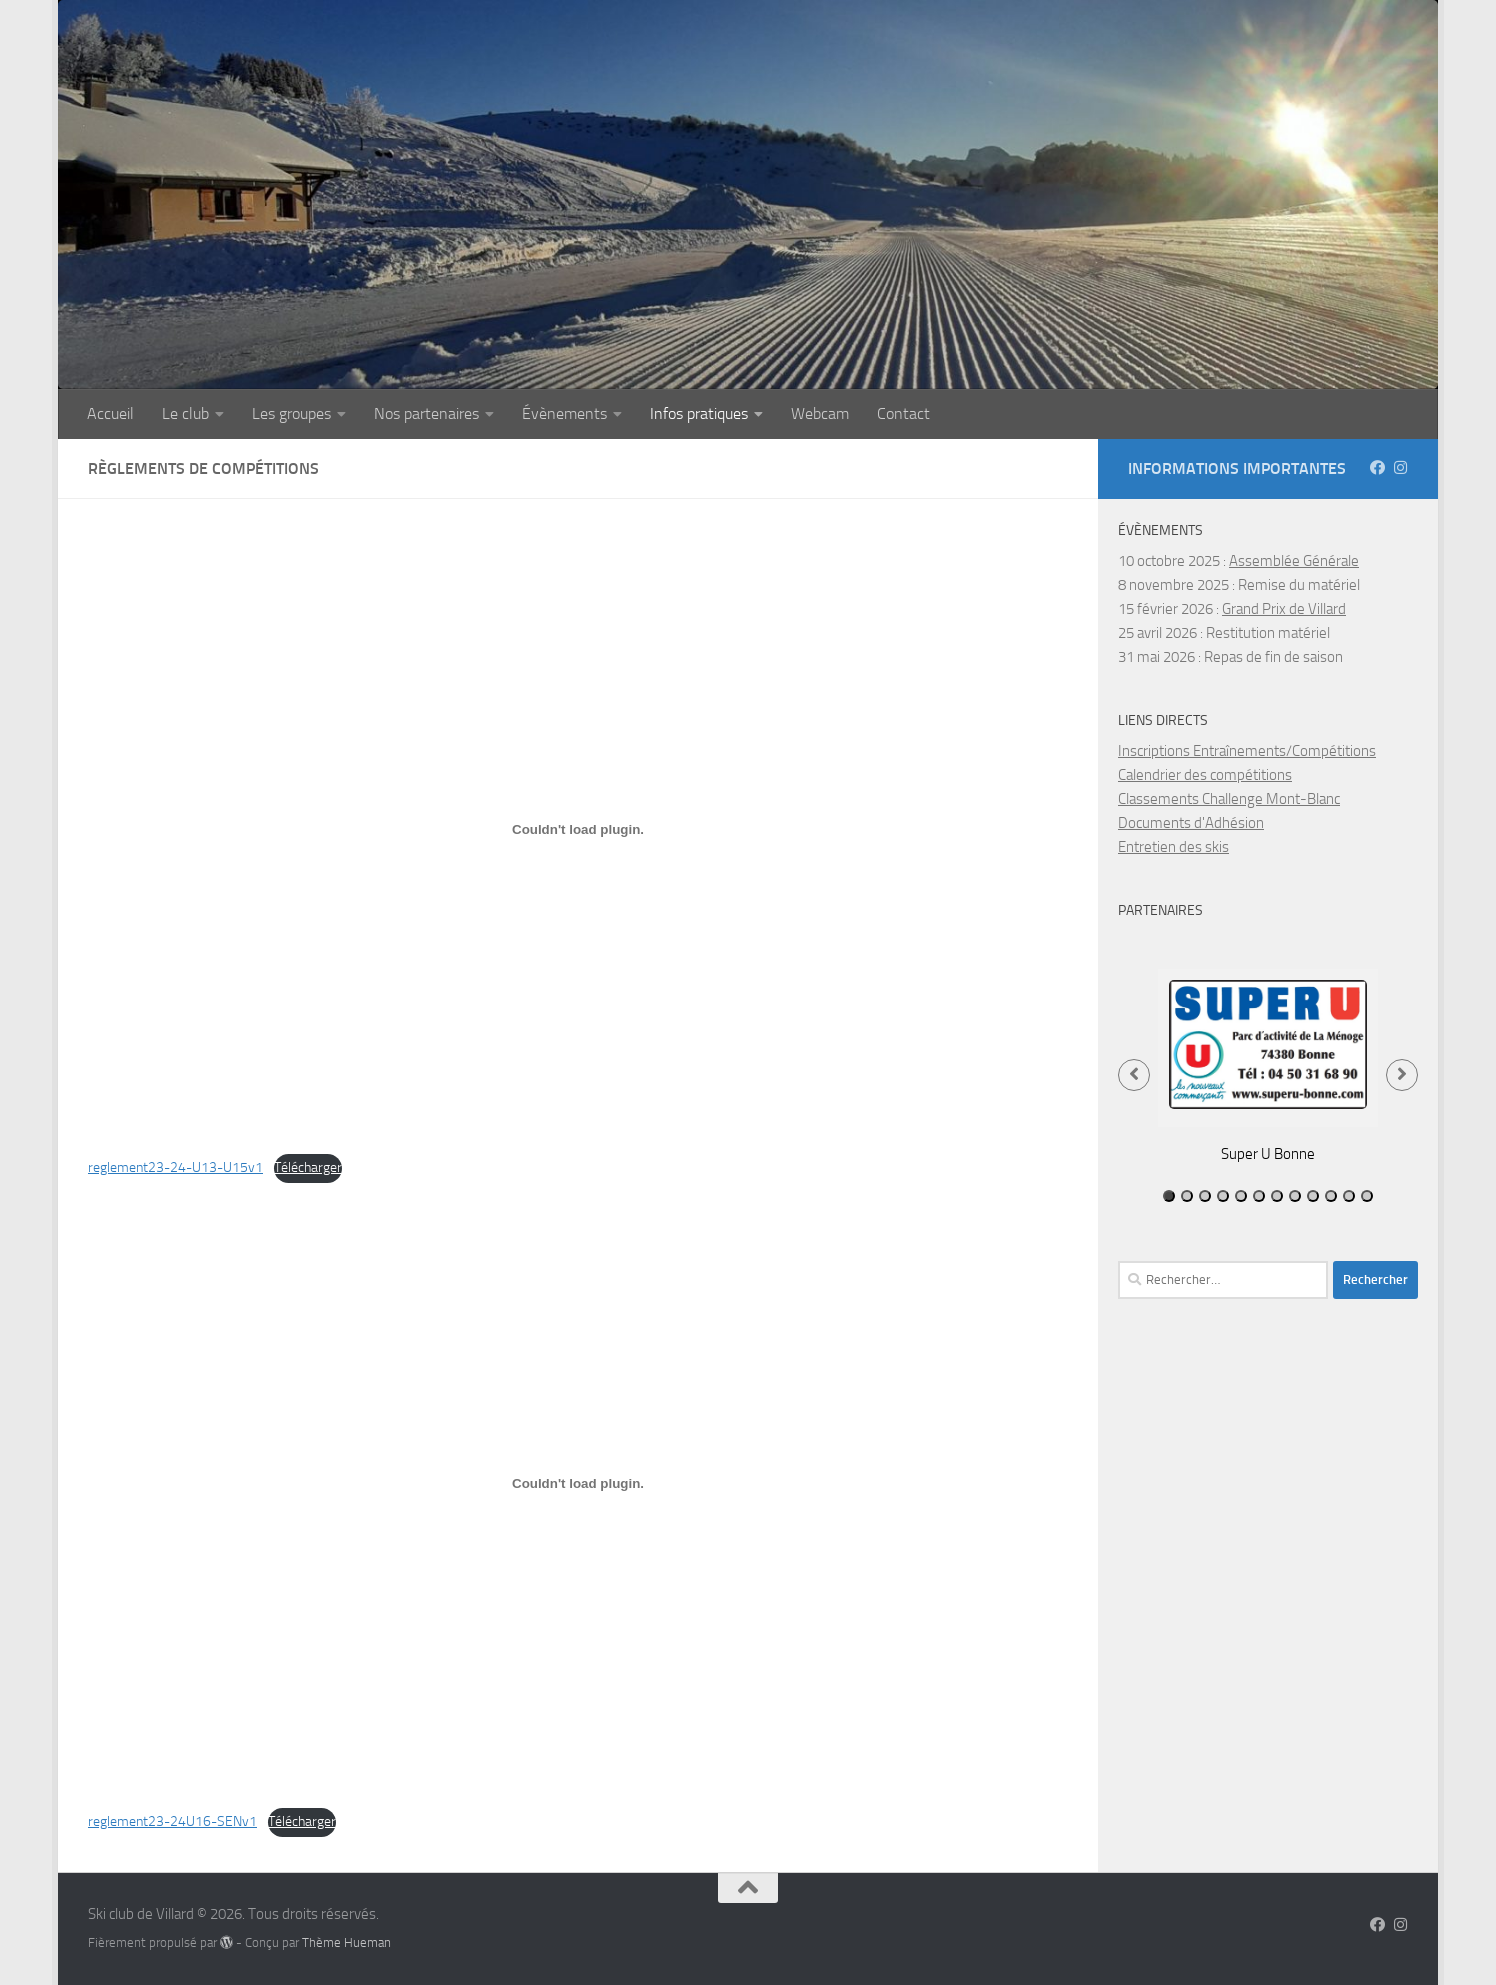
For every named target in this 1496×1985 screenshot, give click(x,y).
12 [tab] (1367, 1196)
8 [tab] (1295, 1196)
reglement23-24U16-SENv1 (172, 1821)
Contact (903, 413)
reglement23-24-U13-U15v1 (175, 1167)
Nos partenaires (426, 413)
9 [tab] (1313, 1196)
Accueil (110, 413)
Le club (185, 413)
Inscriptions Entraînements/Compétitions (1247, 751)
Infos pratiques (699, 413)
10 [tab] (1331, 1196)
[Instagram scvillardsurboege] (1400, 468)
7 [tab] (1277, 1196)
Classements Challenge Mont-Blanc (1229, 799)
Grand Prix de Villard (1284, 609)
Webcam (820, 413)
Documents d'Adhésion (1191, 823)
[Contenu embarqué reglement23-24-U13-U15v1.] (578, 829)
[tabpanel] (1268, 1065)
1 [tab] (1169, 1196)
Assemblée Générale (1294, 561)
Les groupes (291, 413)
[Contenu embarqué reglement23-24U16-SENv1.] (578, 1483)
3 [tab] (1205, 1196)
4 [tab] (1223, 1196)
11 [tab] (1349, 1196)
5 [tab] (1241, 1196)
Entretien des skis (1173, 847)
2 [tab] (1187, 1196)
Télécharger (308, 1167)
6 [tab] (1259, 1196)
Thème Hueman (346, 1942)
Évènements (564, 413)
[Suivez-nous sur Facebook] (1377, 468)
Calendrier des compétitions (1205, 775)
